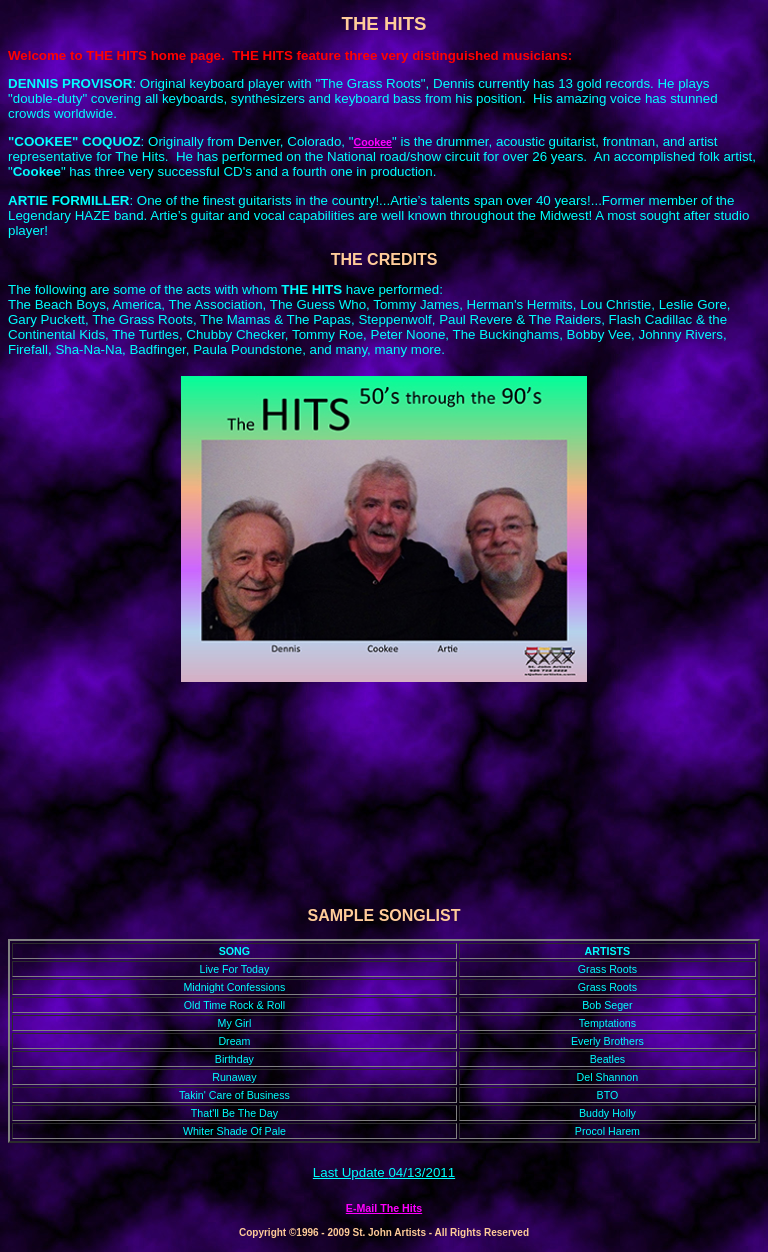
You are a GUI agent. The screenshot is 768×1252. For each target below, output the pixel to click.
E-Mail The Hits (384, 1208)
